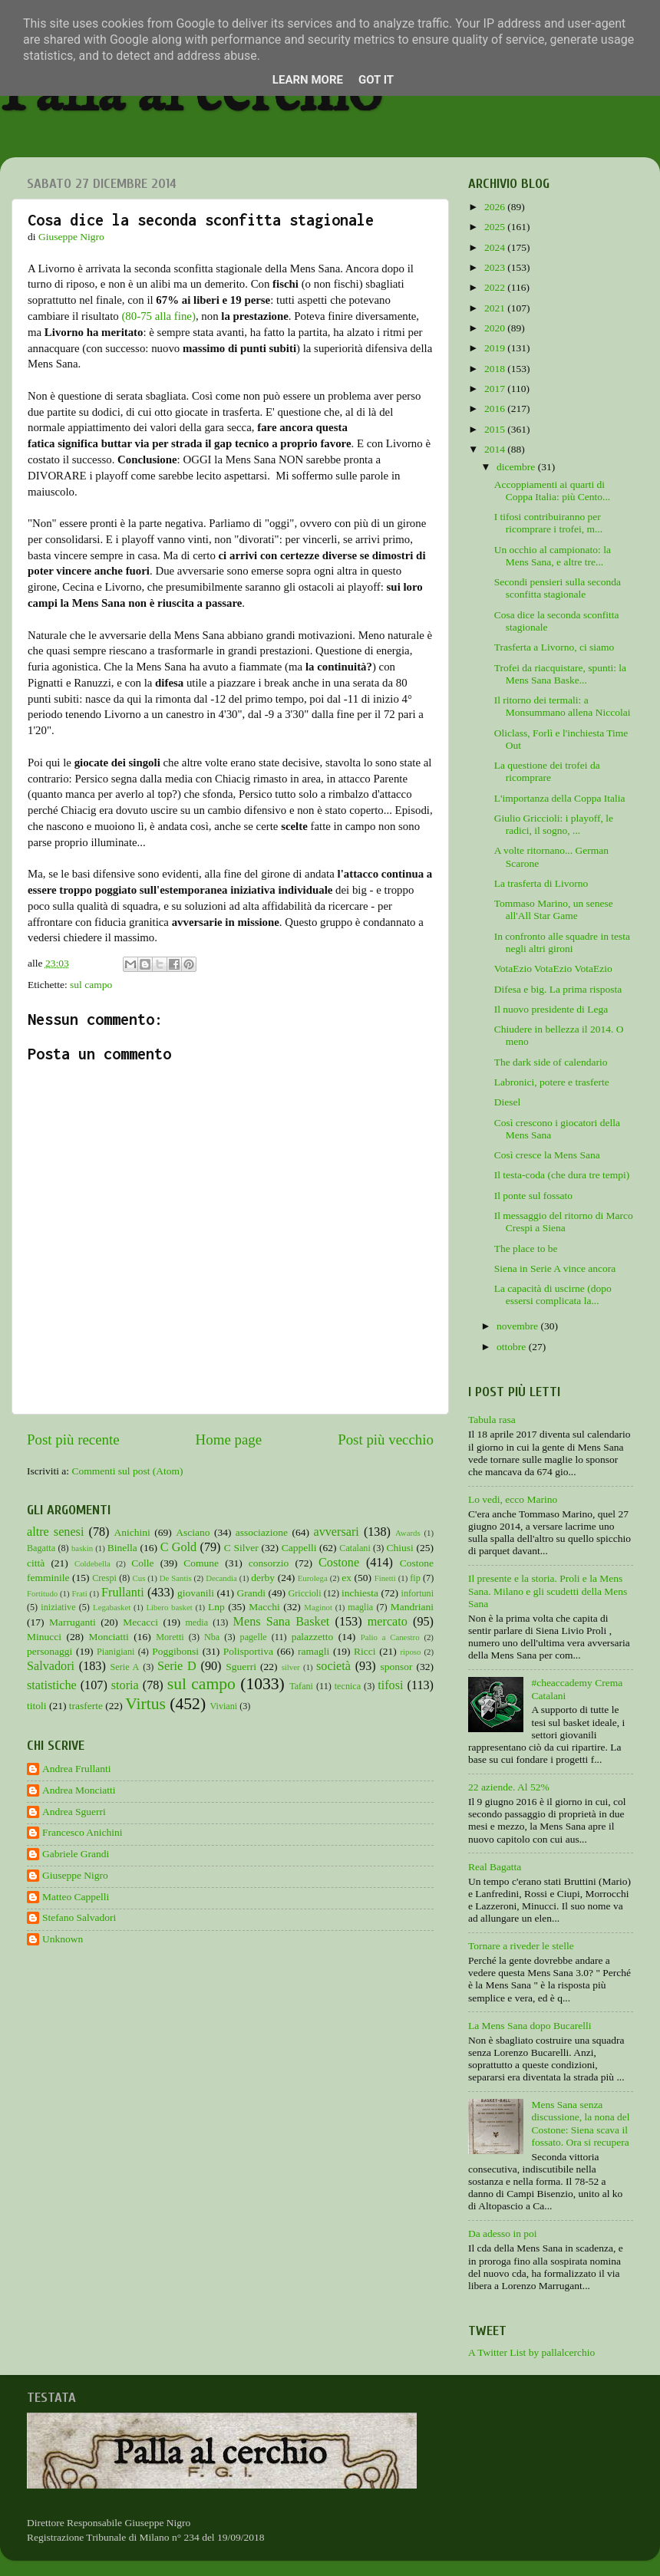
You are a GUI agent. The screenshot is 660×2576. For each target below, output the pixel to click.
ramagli (313, 1651)
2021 (495, 308)
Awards (408, 1532)
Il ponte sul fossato (533, 1195)
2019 (495, 348)
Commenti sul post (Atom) (127, 1471)
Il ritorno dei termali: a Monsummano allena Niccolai (562, 706)
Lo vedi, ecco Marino (512, 1499)
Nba (211, 1637)
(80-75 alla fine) (158, 316)
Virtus (145, 1704)
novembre (518, 1326)
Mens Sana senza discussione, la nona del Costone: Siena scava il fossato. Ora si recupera (580, 2123)
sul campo (91, 984)
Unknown (62, 1939)
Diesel (507, 1102)
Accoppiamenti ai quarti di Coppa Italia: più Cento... (552, 490)
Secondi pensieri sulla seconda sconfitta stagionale (557, 588)
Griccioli (304, 1593)
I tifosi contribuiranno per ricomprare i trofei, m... (548, 523)
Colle (142, 1563)
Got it (376, 80)
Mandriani (412, 1606)
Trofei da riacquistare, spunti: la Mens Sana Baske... (560, 674)
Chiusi (400, 1547)
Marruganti (72, 1622)
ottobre (513, 1346)
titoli (37, 1705)
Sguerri (241, 1666)
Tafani (301, 1686)
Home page (229, 1439)
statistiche (52, 1685)
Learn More (307, 80)
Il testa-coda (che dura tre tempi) (562, 1175)
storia (125, 1685)
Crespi (104, 1578)
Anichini (132, 1532)
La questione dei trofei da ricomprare (547, 771)
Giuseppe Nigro (75, 1875)
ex (346, 1577)
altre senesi (55, 1532)
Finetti (385, 1578)
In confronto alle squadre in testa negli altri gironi (562, 942)
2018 (495, 368)
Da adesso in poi (502, 2233)
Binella (122, 1547)
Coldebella (92, 1563)
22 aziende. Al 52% (508, 1787)
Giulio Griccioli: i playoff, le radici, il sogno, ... (553, 824)
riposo (410, 1651)
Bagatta (41, 1548)
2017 (495, 388)
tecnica (348, 1686)
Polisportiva (248, 1651)
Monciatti (108, 1636)
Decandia (221, 1578)
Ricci (365, 1651)
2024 (495, 247)
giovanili (195, 1593)
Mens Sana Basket (281, 1622)
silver (291, 1667)
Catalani (354, 1548)
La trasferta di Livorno (541, 883)
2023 (495, 267)
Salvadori (50, 1666)
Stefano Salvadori (79, 1917)
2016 (495, 408)
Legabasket (111, 1607)
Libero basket (170, 1607)
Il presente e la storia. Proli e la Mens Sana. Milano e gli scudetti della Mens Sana (547, 1591)
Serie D (176, 1666)
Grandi (251, 1593)
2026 (495, 206)
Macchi (264, 1606)
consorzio (269, 1563)
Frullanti (122, 1592)
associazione (262, 1532)
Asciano (193, 1532)
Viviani (224, 1706)
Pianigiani (115, 1651)
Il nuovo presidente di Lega (551, 1009)
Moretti (169, 1637)
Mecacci (140, 1622)
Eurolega (313, 1578)
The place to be (526, 1248)
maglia (360, 1607)
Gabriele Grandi (75, 1854)
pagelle (253, 1637)
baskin (82, 1548)
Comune (201, 1563)
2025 (495, 226)
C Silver (241, 1547)
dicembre (517, 467)
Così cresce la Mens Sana (547, 1155)
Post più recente (73, 1439)
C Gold (178, 1547)
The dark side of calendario (551, 1062)
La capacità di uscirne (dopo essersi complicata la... (553, 1294)
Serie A (125, 1667)
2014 (495, 449)
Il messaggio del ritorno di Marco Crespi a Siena (563, 1222)
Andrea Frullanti (76, 1768)
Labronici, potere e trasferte (551, 1082)
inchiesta (360, 1593)
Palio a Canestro (390, 1637)
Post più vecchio (386, 1439)
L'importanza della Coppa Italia (559, 798)
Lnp (216, 1606)
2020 (495, 328)
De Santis (176, 1578)
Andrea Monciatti (79, 1790)
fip (415, 1578)
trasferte (86, 1705)
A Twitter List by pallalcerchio (531, 2352)
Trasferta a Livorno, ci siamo (554, 647)
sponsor (396, 1666)
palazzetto (313, 1636)
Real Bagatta (494, 1867)
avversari (335, 1532)
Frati (79, 1593)
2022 (495, 287)
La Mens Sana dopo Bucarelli (529, 2025)
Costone (338, 1563)
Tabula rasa (492, 1419)
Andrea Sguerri (74, 1811)
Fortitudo (42, 1593)
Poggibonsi (175, 1651)
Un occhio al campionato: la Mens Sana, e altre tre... (552, 556)
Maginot (318, 1607)
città (36, 1563)
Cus (139, 1578)
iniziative (58, 1607)
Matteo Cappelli (75, 1896)
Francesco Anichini (82, 1832)
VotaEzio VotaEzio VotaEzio (553, 968)
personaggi (49, 1651)
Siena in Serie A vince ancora (555, 1268)
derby (263, 1577)
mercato (388, 1622)
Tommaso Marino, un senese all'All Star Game (553, 909)
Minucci (44, 1636)
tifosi (390, 1685)
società (333, 1666)
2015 (495, 429)
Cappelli (299, 1547)
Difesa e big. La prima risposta (558, 989)
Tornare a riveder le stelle (521, 1946)
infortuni (417, 1593)
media (196, 1622)
